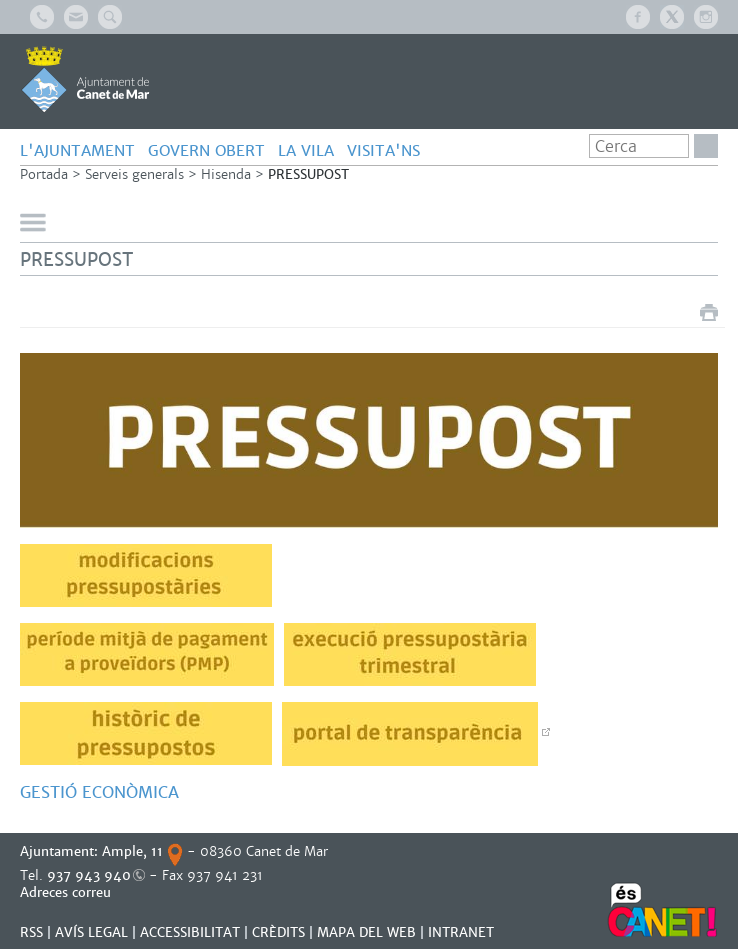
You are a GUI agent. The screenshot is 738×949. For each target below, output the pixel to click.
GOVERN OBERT (206, 150)
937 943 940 (89, 875)
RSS (31, 932)
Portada (44, 174)
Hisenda (226, 174)
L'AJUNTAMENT (77, 150)
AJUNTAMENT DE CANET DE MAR (85, 79)
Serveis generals (134, 174)
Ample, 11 (132, 851)
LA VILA (306, 150)
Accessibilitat (190, 932)
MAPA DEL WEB (366, 932)
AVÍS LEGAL (91, 932)
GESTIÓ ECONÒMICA (102, 792)
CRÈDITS (278, 932)
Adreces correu (67, 892)
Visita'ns (383, 150)
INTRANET (461, 932)
